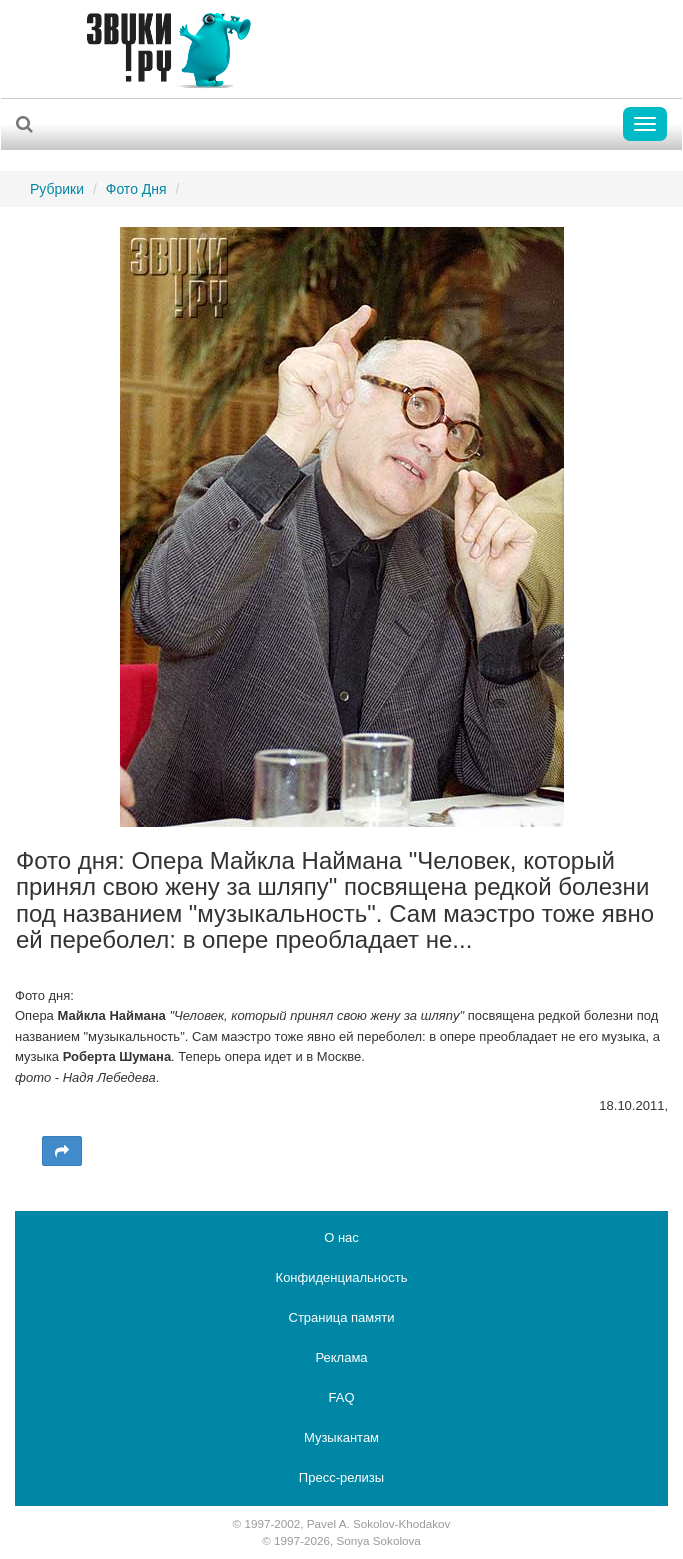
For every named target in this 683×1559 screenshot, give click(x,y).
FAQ (341, 1397)
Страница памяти (342, 1317)
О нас (341, 1237)
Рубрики (57, 189)
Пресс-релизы (341, 1477)
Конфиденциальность (342, 1277)
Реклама (341, 1357)
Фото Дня (136, 189)
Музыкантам (341, 1437)
